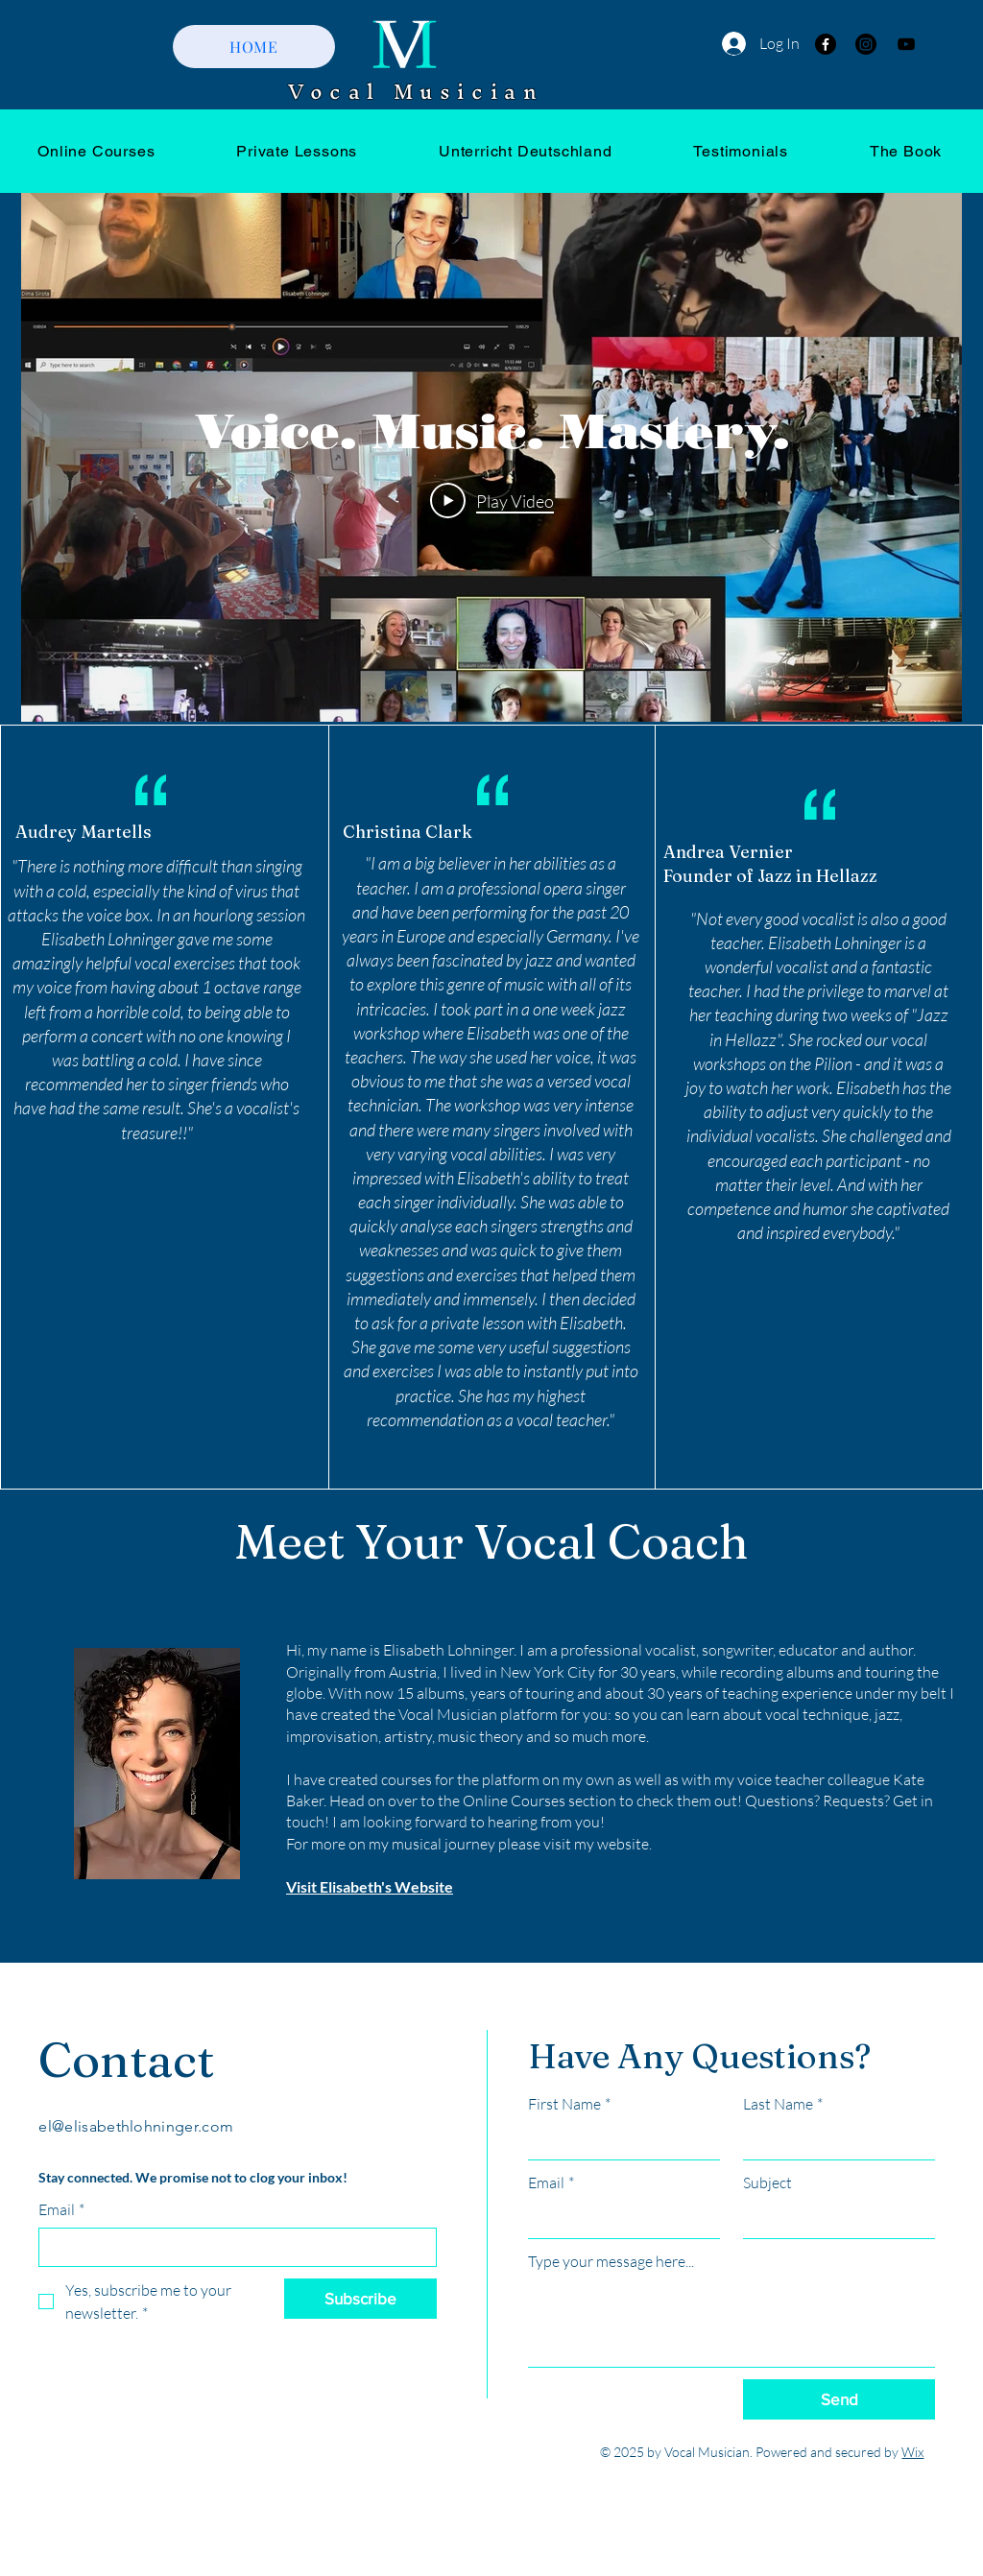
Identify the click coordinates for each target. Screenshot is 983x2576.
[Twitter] (93, 2397)
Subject (767, 2182)
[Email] (231, 2247)
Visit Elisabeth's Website (369, 1886)
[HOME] (254, 46)
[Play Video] (492, 500)
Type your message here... (611, 2261)
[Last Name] (833, 2140)
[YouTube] (906, 44)
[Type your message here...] (731, 2323)
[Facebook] (825, 44)
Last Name (783, 2103)
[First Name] (618, 2140)
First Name (569, 2103)
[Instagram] (865, 44)
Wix (912, 2452)
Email (61, 2209)
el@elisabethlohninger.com (135, 2126)
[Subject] (833, 2219)
